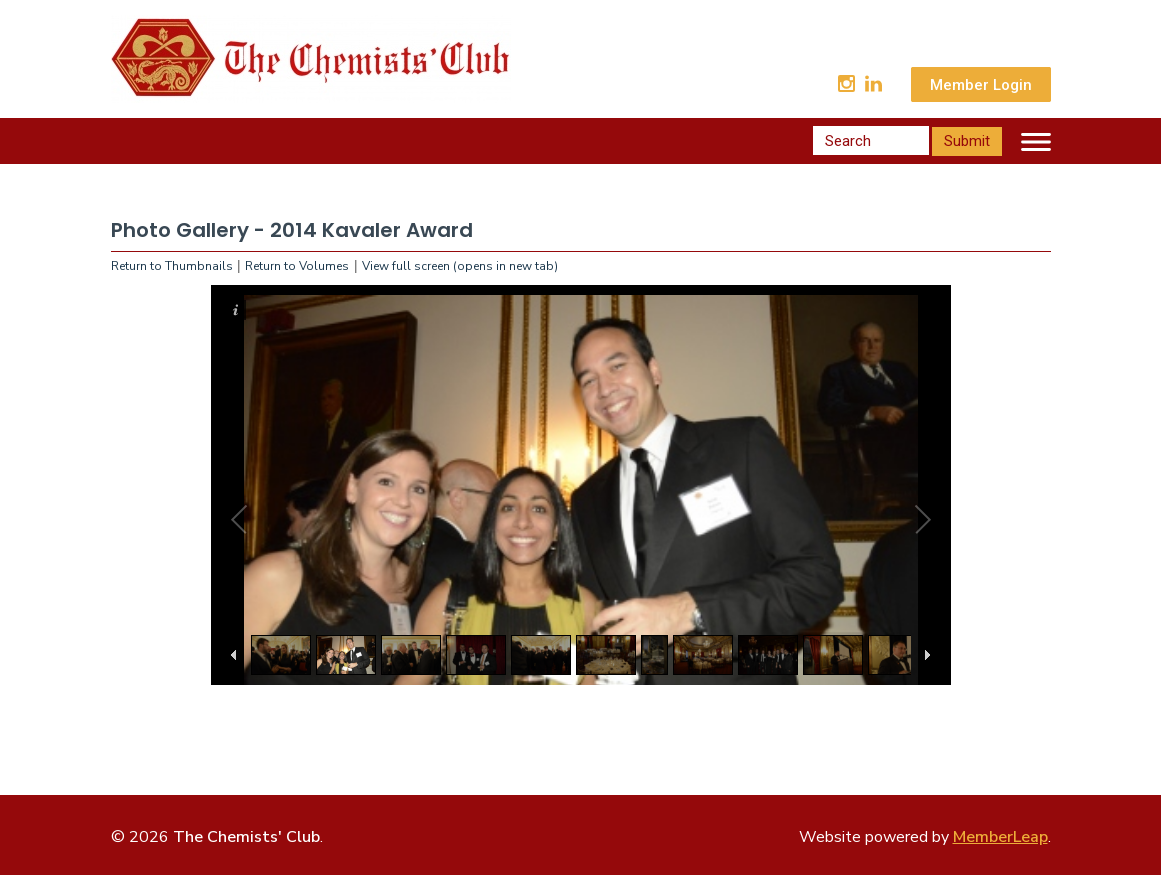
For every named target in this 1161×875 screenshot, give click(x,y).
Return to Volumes (297, 266)
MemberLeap (1000, 837)
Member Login (981, 85)
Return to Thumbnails (172, 266)
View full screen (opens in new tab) (460, 266)
